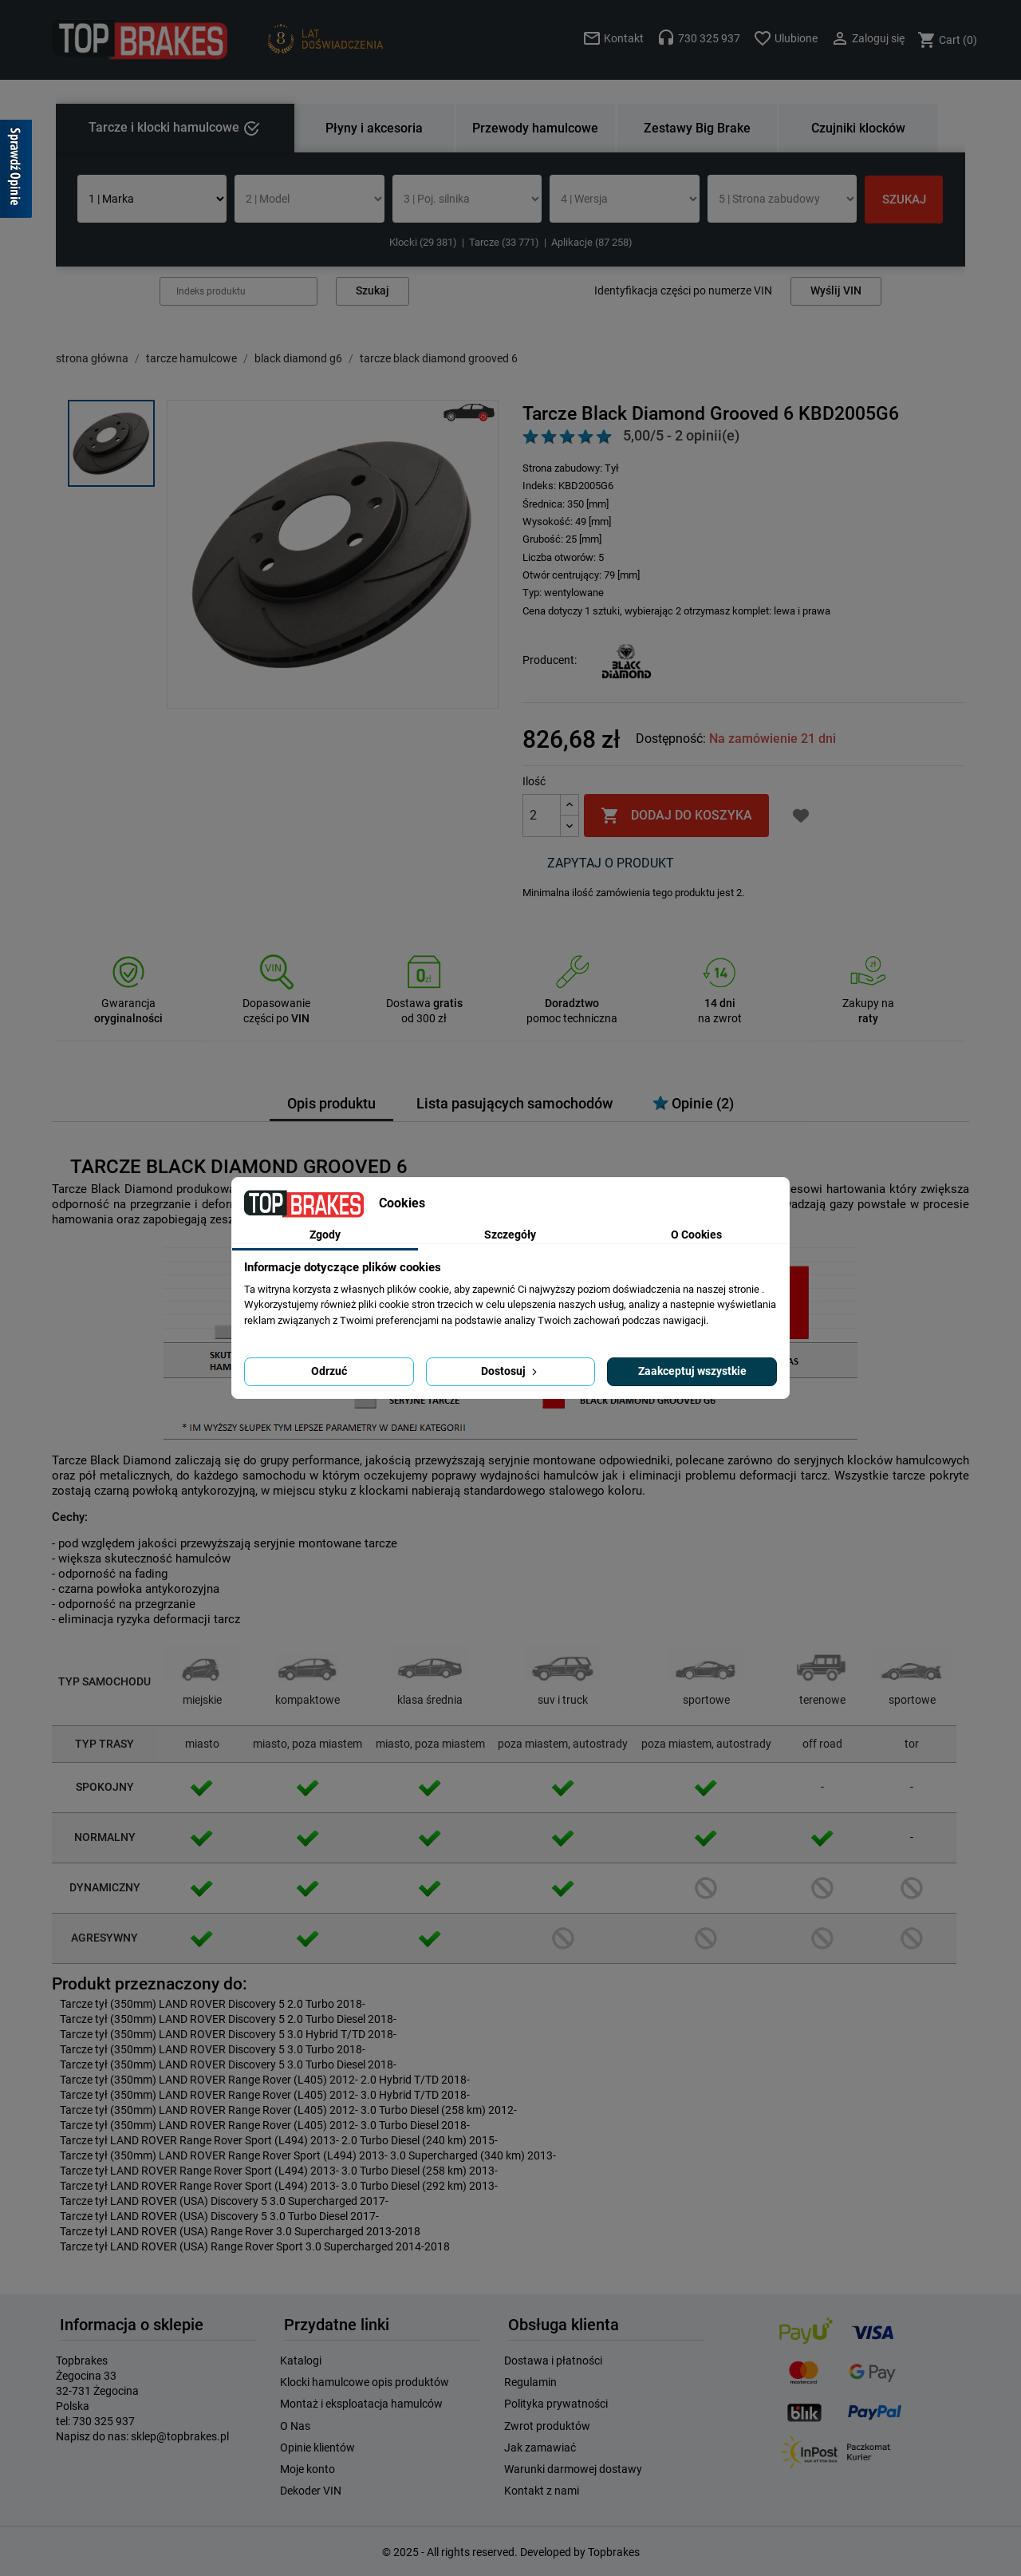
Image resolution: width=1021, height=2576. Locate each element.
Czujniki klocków (858, 128)
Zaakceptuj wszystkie (692, 1371)
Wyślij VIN (835, 291)
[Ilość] (541, 815)
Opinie (693, 1103)
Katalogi (300, 2360)
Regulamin (530, 2382)
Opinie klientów (317, 2447)
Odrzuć (329, 1371)
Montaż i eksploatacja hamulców (361, 2403)
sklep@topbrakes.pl (180, 2436)
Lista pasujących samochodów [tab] (514, 1104)
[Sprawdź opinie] (16, 171)
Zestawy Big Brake (697, 128)
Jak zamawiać (540, 2447)
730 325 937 (104, 2421)
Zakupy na (868, 1003)
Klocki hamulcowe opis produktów (364, 2382)
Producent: (549, 660)
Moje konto (307, 2469)
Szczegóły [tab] (510, 1234)
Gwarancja (128, 1003)
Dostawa (424, 1003)
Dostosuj (510, 1371)
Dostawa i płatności (553, 2360)
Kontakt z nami (541, 2490)
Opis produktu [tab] (331, 1104)
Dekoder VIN (310, 2490)
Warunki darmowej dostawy (573, 2469)
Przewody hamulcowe (535, 128)
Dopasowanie (276, 1003)
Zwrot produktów (547, 2426)
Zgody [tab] (325, 1234)
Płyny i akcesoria (374, 128)
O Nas (295, 2426)
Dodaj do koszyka (676, 815)
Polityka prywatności (556, 2403)
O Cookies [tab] (696, 1234)
